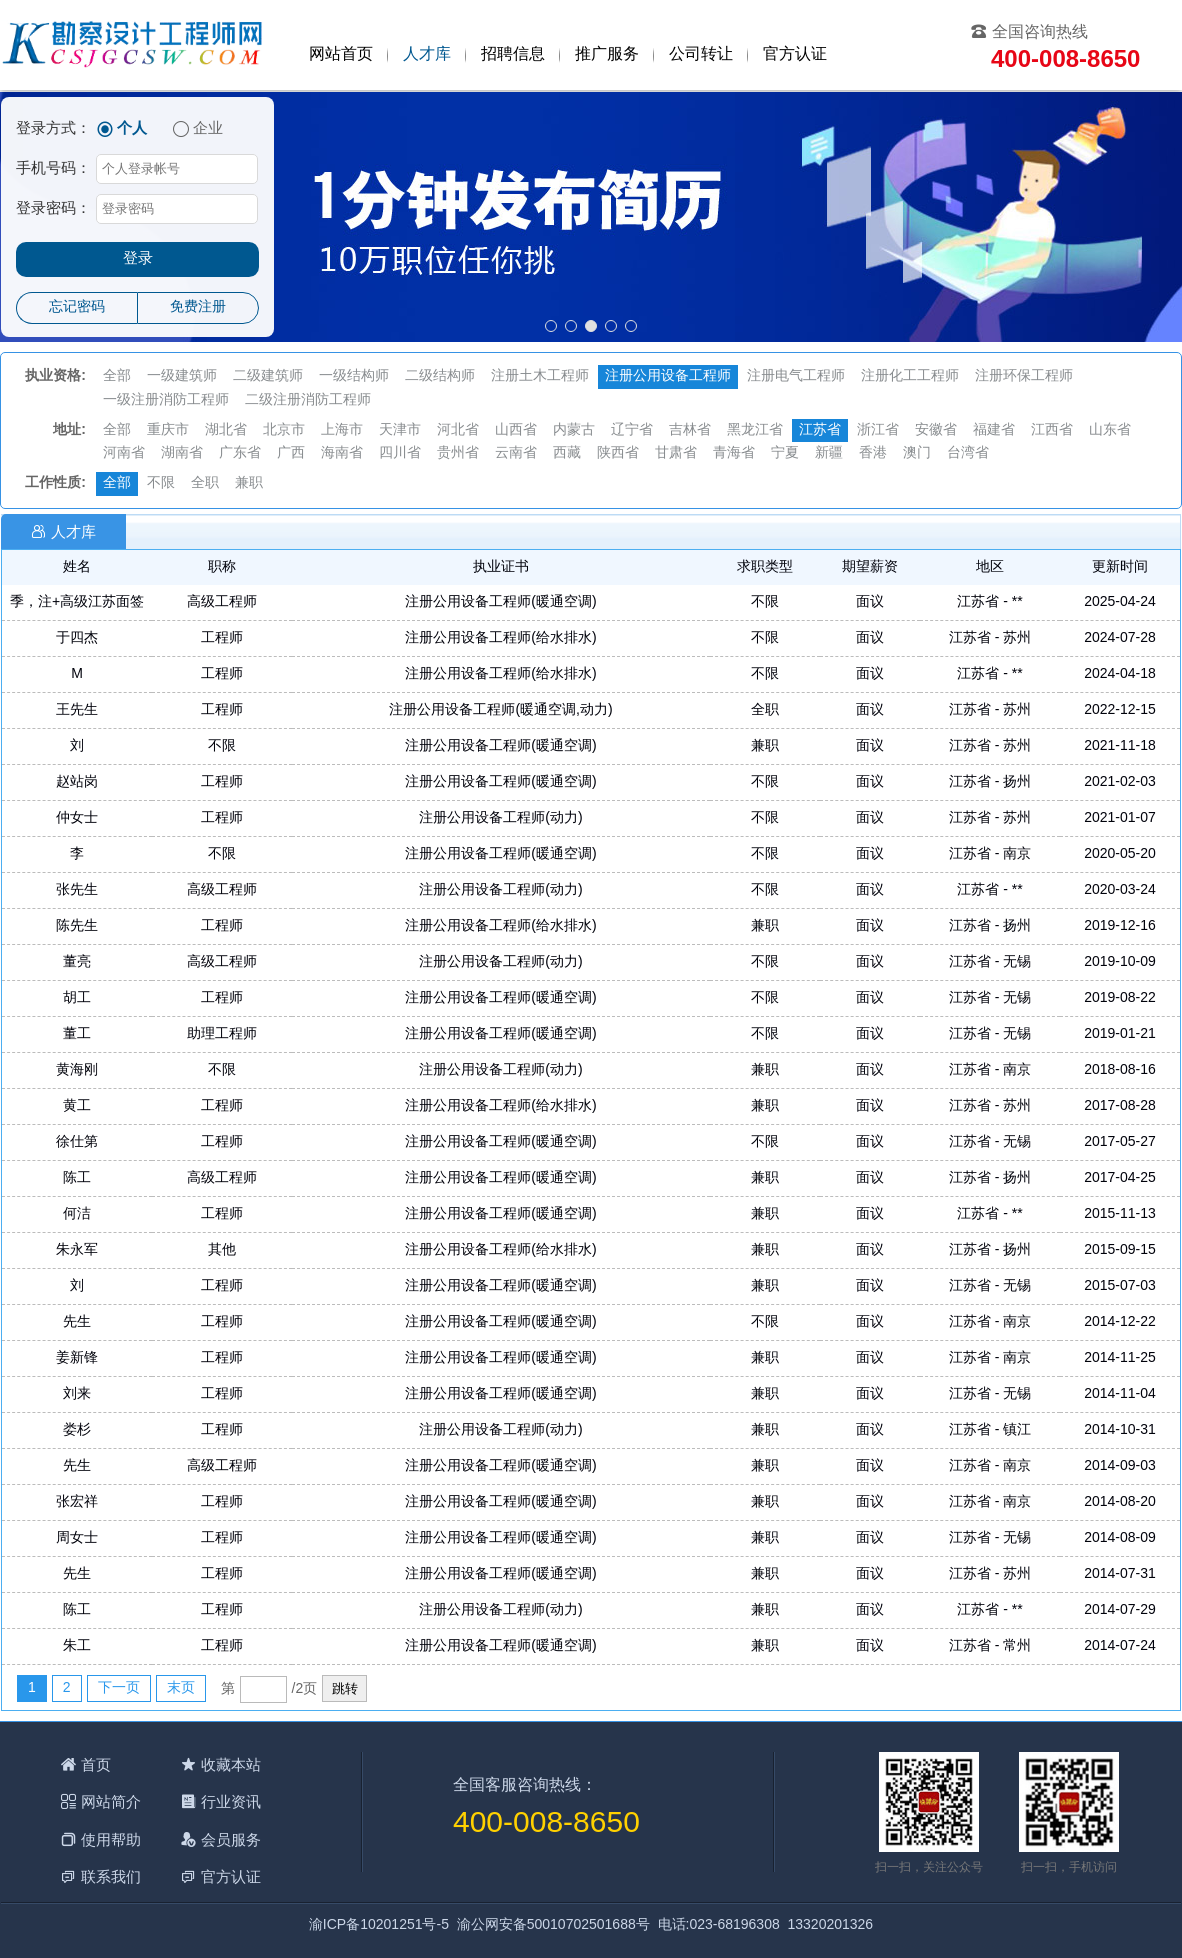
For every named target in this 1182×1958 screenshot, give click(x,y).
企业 (208, 129)
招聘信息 (513, 54)
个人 (132, 129)
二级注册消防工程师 (308, 400)
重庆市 (168, 430)
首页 (96, 1764)
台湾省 (968, 453)
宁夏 (785, 453)
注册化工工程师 (910, 376)
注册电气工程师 (796, 376)
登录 (138, 259)
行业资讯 (231, 1801)
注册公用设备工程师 (668, 376)
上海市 (342, 430)
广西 (291, 453)
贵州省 (458, 453)
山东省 (1110, 430)
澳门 (917, 453)
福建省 (994, 430)
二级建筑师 (268, 376)
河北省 (458, 430)
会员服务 (231, 1839)
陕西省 (618, 453)
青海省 (734, 453)
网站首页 (341, 54)
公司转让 (701, 54)
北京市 (284, 430)
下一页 (119, 1688)
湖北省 (226, 430)
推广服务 (607, 54)
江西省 (1052, 430)
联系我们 (111, 1876)
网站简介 (111, 1801)
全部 (117, 376)
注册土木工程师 (540, 376)
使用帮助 (111, 1839)
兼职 (249, 483)
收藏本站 (231, 1764)
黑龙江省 (755, 430)
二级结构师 (440, 376)
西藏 (567, 453)
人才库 (427, 54)
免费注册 (198, 307)
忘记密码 (77, 307)
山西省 (516, 430)
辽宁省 (632, 430)
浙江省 (878, 430)
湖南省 (182, 453)
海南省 (342, 453)
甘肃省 (676, 453)
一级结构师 (354, 376)
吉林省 (690, 430)
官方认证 (795, 54)
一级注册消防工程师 (166, 400)
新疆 (829, 453)
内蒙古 (574, 430)
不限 (161, 483)
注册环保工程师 (1024, 376)
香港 (873, 453)
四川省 (400, 453)
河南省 (124, 453)
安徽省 (936, 430)
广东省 (240, 453)
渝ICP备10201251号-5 (379, 1925)
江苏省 (820, 430)
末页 (181, 1688)
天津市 (400, 430)
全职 (205, 483)
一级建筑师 (182, 376)
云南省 (516, 453)
